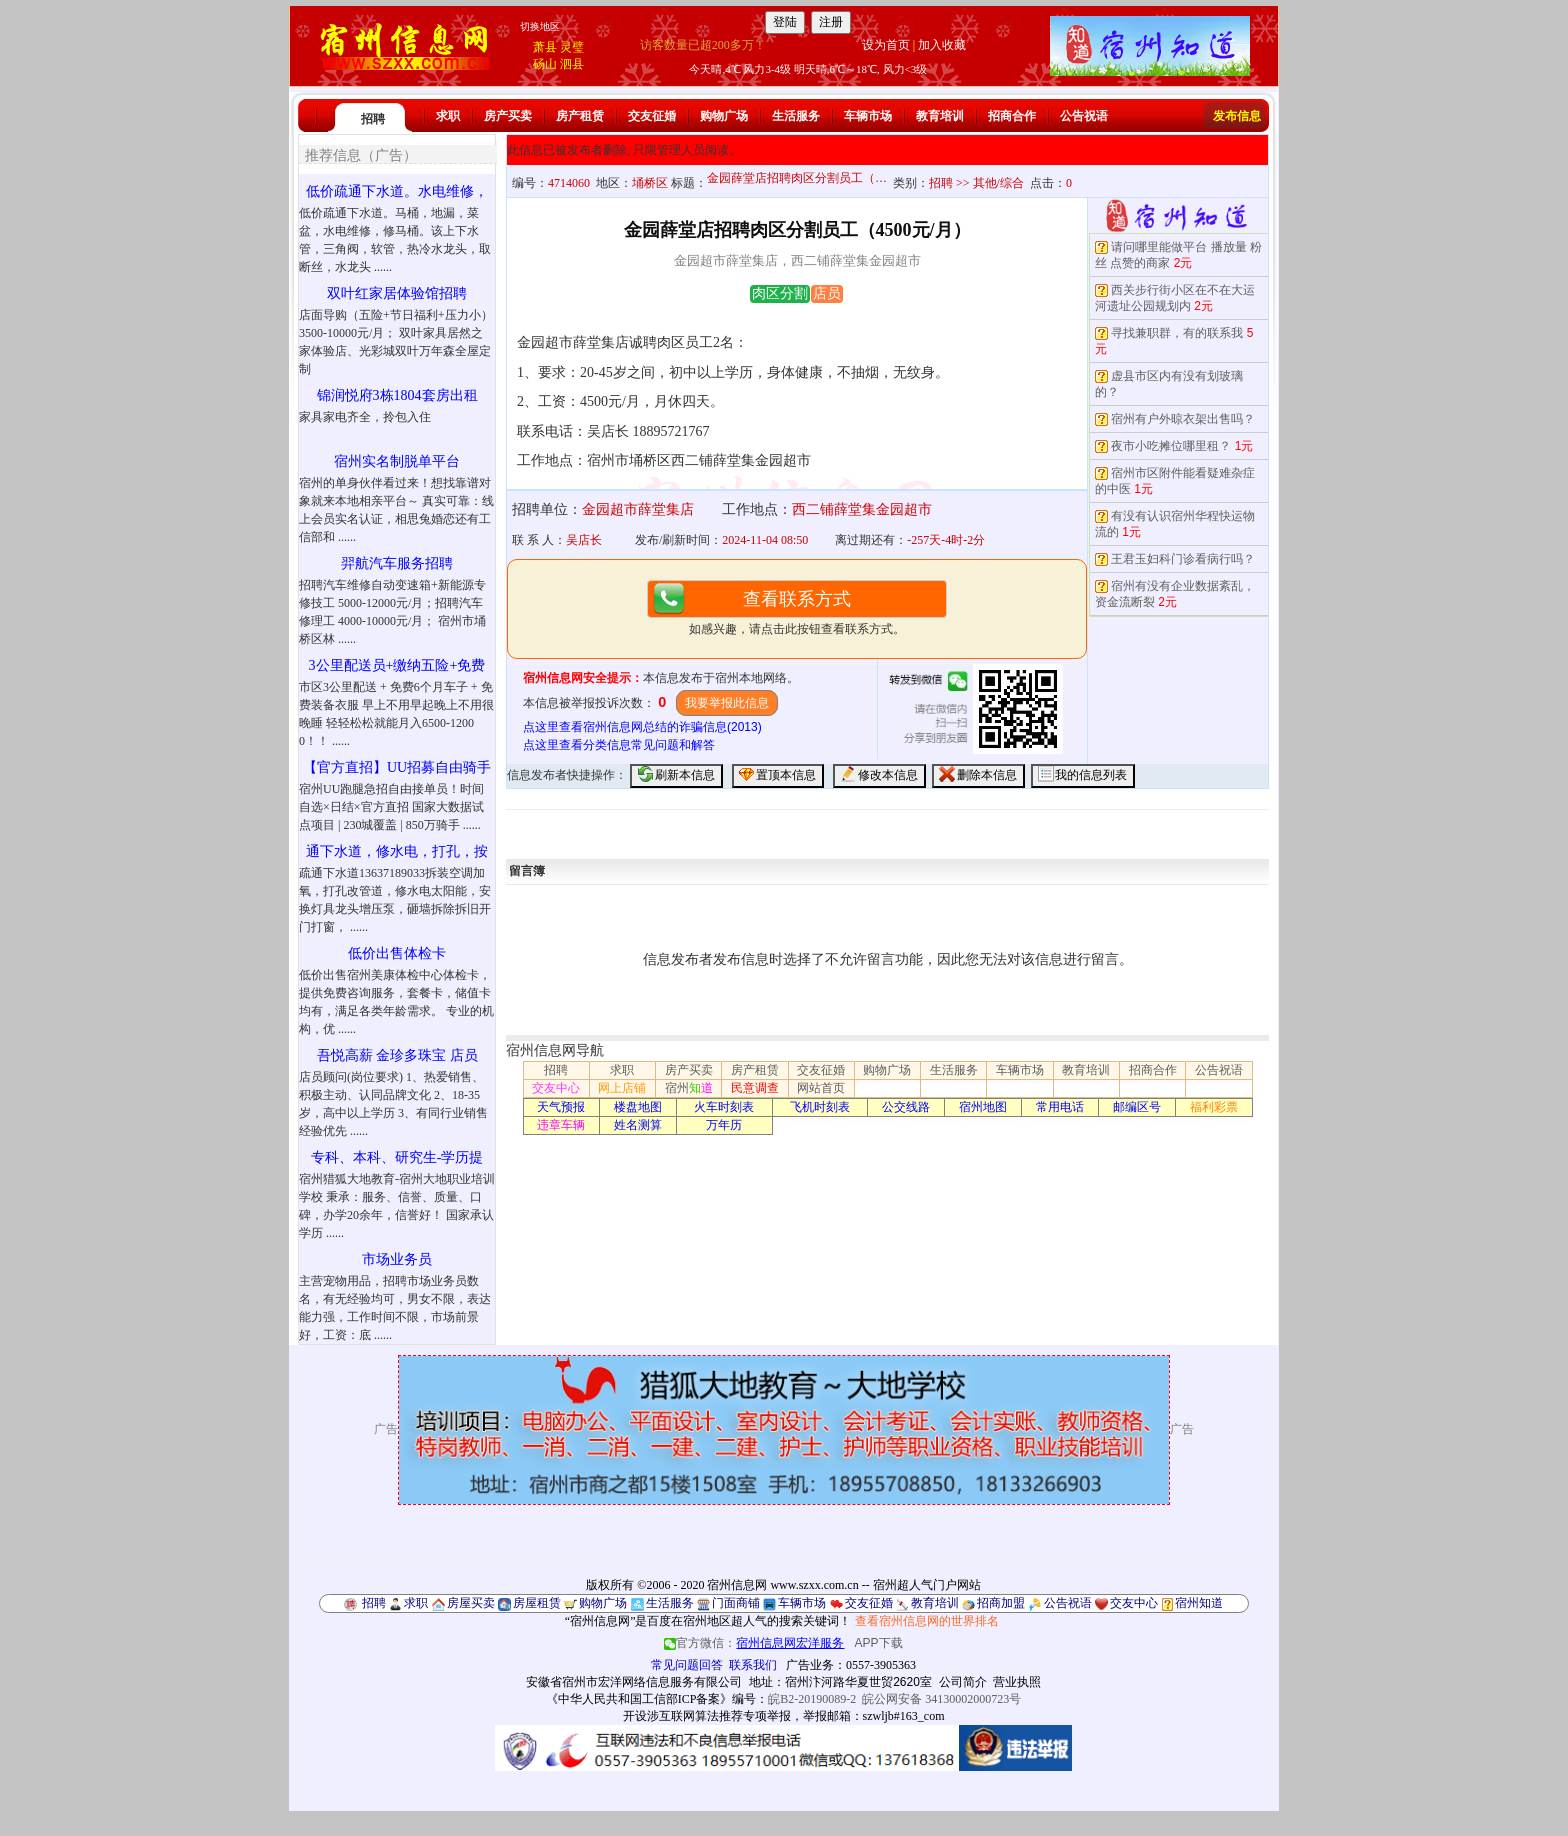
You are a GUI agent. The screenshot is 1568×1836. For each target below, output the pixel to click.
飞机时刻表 (820, 1107)
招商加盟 (1001, 1603)
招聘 (373, 119)
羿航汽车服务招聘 (397, 563)
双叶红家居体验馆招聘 (397, 293)
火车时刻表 (724, 1107)
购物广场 (724, 116)
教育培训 (940, 116)
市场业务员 (397, 1259)
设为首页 (886, 45)
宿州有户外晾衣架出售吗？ (1183, 419)
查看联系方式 (797, 599)
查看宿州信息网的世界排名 (927, 1621)
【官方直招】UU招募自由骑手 (397, 767)
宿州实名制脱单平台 (397, 461)
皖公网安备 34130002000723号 (941, 1699)
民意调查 (755, 1088)
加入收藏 (942, 45)
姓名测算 (638, 1125)
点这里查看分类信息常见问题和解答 (619, 745)
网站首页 (821, 1088)
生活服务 (796, 116)
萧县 (545, 47)
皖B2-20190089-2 (812, 1699)
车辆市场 (868, 116)
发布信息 (1237, 116)
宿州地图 (983, 1107)
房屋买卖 (471, 1603)
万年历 (724, 1125)
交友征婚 (652, 116)
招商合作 (1012, 116)
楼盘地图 (638, 1107)
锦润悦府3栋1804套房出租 (397, 395)
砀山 (545, 64)
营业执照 (1017, 1682)
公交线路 (906, 1107)
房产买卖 (508, 116)
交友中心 (556, 1088)
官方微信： (755, 1643)
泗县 (572, 64)
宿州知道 (1199, 1603)
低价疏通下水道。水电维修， (397, 191)
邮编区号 (1137, 1107)
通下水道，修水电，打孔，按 (397, 851)
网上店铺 (622, 1088)
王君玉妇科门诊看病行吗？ (1183, 559)
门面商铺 (736, 1603)
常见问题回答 (687, 1665)
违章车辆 (561, 1125)
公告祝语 (1084, 116)
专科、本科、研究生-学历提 (397, 1157)
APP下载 (879, 1643)
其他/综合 (998, 183)
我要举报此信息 (727, 703)
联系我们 (753, 1665)
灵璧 (572, 47)
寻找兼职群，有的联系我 (1177, 333)
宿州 (689, 1088)
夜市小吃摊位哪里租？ (1171, 446)
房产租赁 (580, 116)
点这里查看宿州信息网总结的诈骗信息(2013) (642, 727)
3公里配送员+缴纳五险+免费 (397, 665)
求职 (448, 116)
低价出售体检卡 (397, 953)
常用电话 (1060, 1107)
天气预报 (561, 1107)
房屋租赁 (537, 1603)
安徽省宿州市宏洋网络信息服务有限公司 (634, 1682)
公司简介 (963, 1682)
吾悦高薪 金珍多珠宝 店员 (397, 1055)
